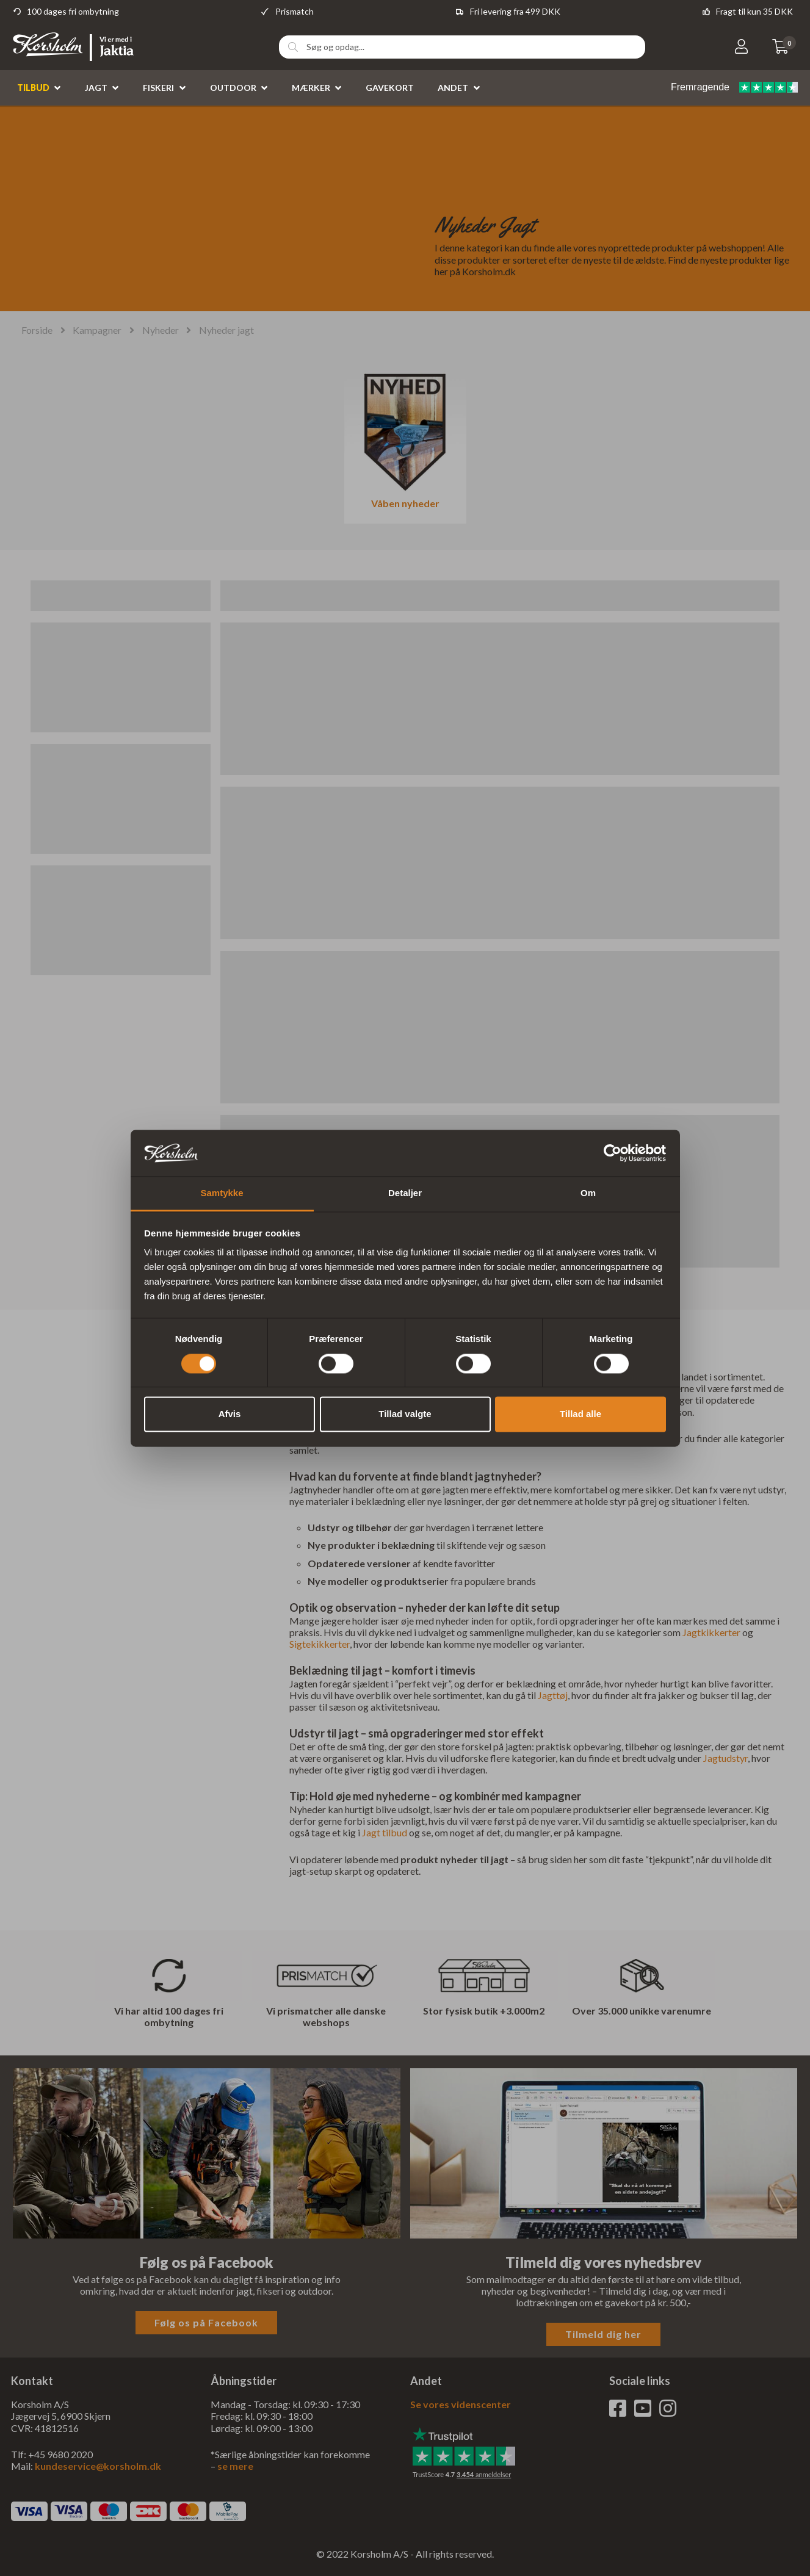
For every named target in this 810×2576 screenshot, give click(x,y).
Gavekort (390, 87)
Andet (453, 87)
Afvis (230, 1414)
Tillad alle (580, 1414)
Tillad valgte (404, 1414)
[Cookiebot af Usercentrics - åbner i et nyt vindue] (612, 1153)
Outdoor (233, 87)
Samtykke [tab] (221, 1193)
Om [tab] (588, 1193)
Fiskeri (158, 87)
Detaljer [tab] (405, 1193)
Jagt (96, 87)
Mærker (311, 87)
